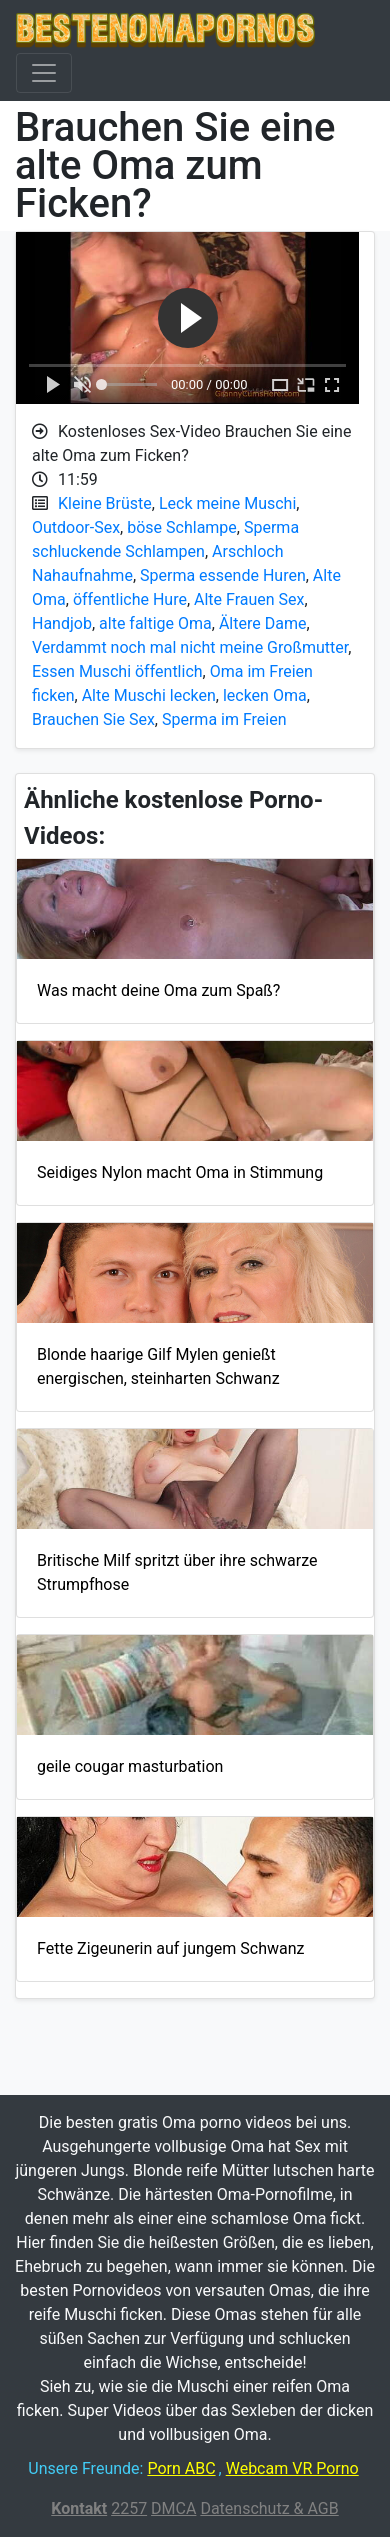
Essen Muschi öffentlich (117, 671)
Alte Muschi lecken (149, 695)
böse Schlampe (182, 527)
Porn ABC (181, 2468)
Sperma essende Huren (223, 575)
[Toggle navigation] (44, 73)
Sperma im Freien (224, 719)
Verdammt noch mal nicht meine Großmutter (190, 647)
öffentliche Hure (130, 599)
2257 (129, 2508)
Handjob (62, 623)
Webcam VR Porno (292, 2468)
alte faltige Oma (155, 623)
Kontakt (79, 2508)
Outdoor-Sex (76, 527)
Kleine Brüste (105, 503)
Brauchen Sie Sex (93, 719)
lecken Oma (265, 695)
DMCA (173, 2508)
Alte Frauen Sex (249, 599)
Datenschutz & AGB (269, 2508)
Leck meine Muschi (227, 503)
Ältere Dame (263, 623)
